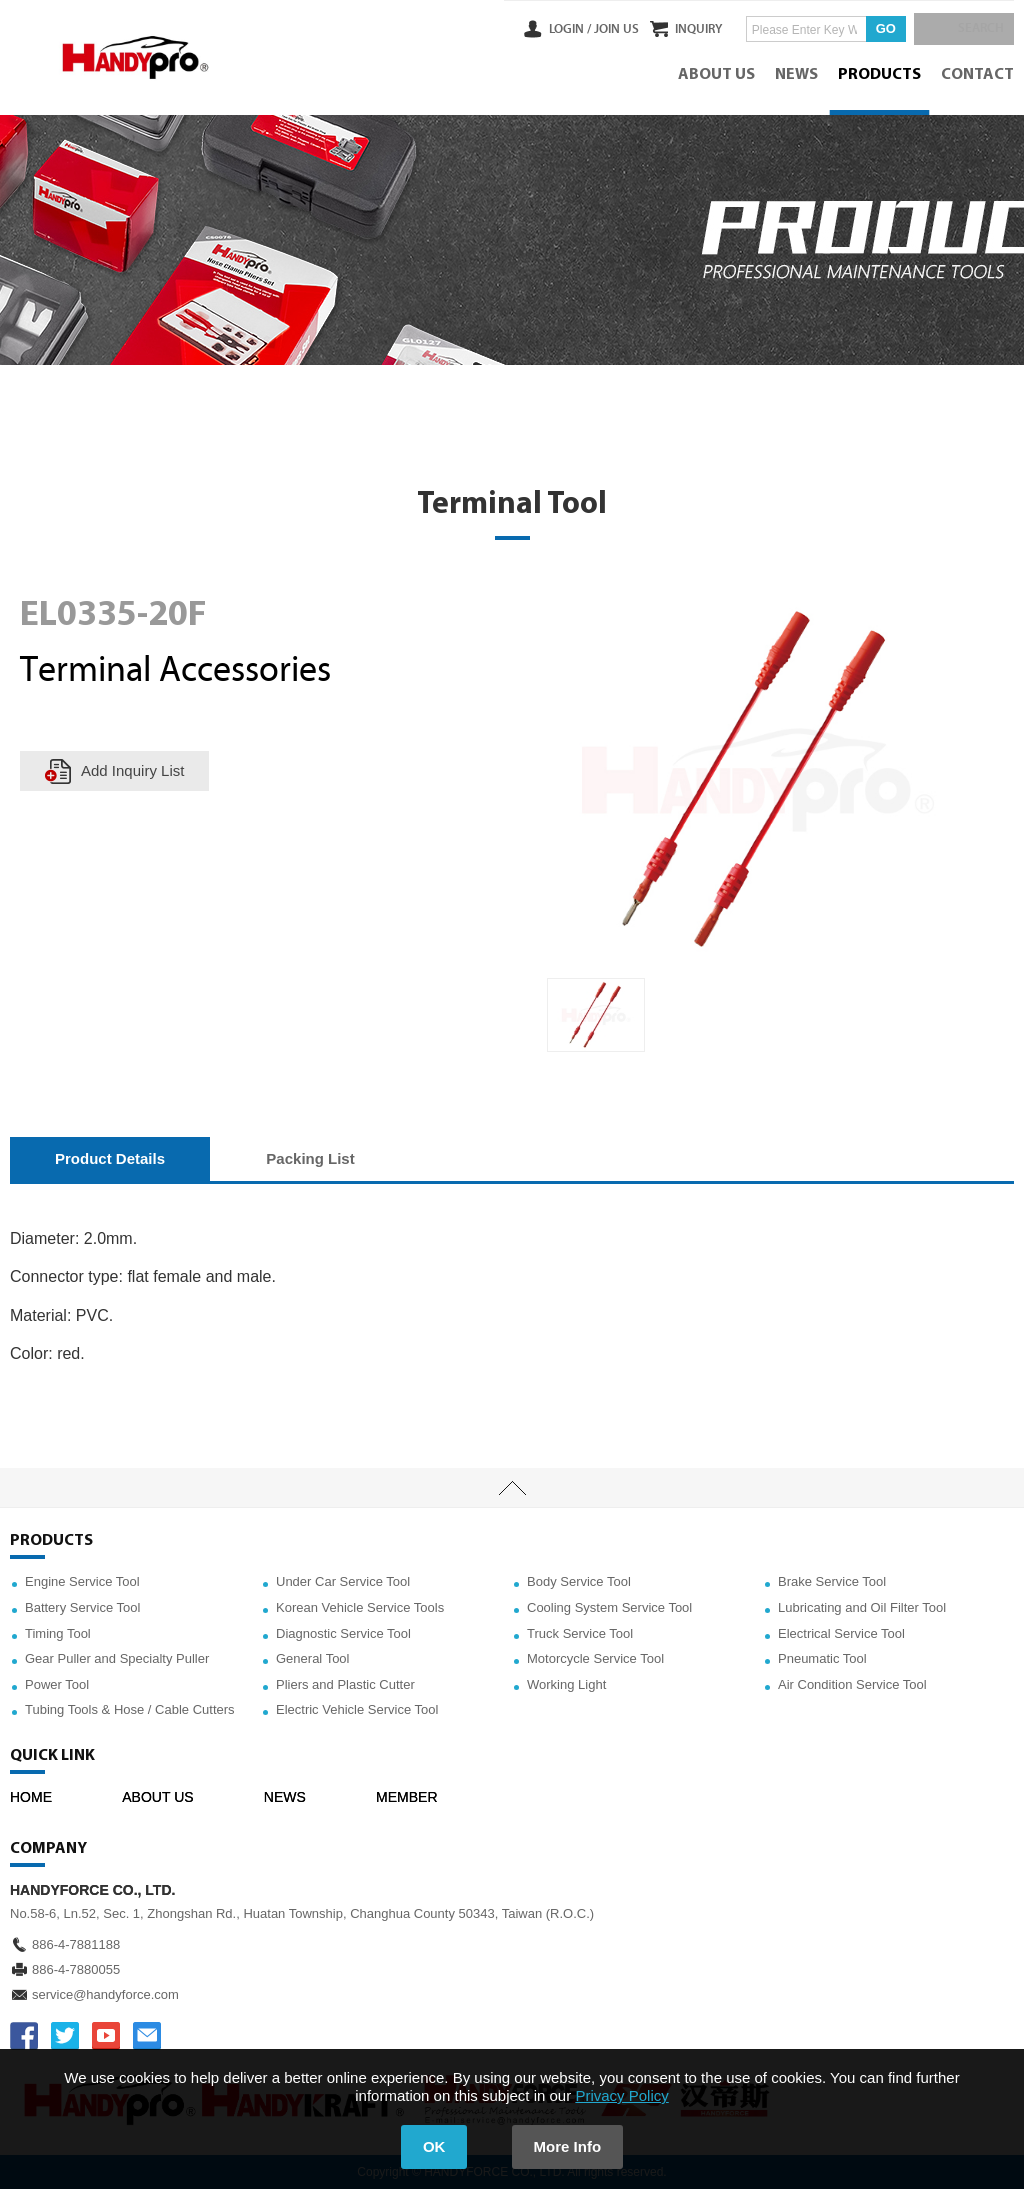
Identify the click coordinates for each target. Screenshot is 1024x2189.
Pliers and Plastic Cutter (345, 1684)
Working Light (566, 1684)
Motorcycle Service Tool (595, 1658)
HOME (31, 1797)
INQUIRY (687, 29)
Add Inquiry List (132, 770)
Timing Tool (58, 1633)
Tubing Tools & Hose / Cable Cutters (130, 1709)
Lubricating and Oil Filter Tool (862, 1607)
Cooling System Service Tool (609, 1607)
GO (874, 28)
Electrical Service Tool (841, 1633)
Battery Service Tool (82, 1607)
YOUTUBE (106, 2036)
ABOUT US (716, 75)
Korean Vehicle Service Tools (360, 1607)
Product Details (110, 1158)
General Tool (312, 1658)
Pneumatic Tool (822, 1658)
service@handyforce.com (105, 1994)
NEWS (796, 75)
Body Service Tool (579, 1581)
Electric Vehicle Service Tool (357, 1709)
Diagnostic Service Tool (343, 1633)
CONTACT (977, 75)
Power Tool (57, 1684)
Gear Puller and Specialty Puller (117, 1658)
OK (434, 2146)
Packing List (310, 1158)
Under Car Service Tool (343, 1581)
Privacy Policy (621, 2095)
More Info (568, 2146)
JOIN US (592, 29)
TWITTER (65, 2036)
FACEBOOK (24, 2036)
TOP (512, 1488)
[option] (596, 1015)
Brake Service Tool (832, 1581)
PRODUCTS (879, 75)
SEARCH (974, 29)
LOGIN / (546, 29)
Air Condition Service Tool (852, 1684)
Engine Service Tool (82, 1581)
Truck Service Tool (580, 1633)
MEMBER (406, 1797)
